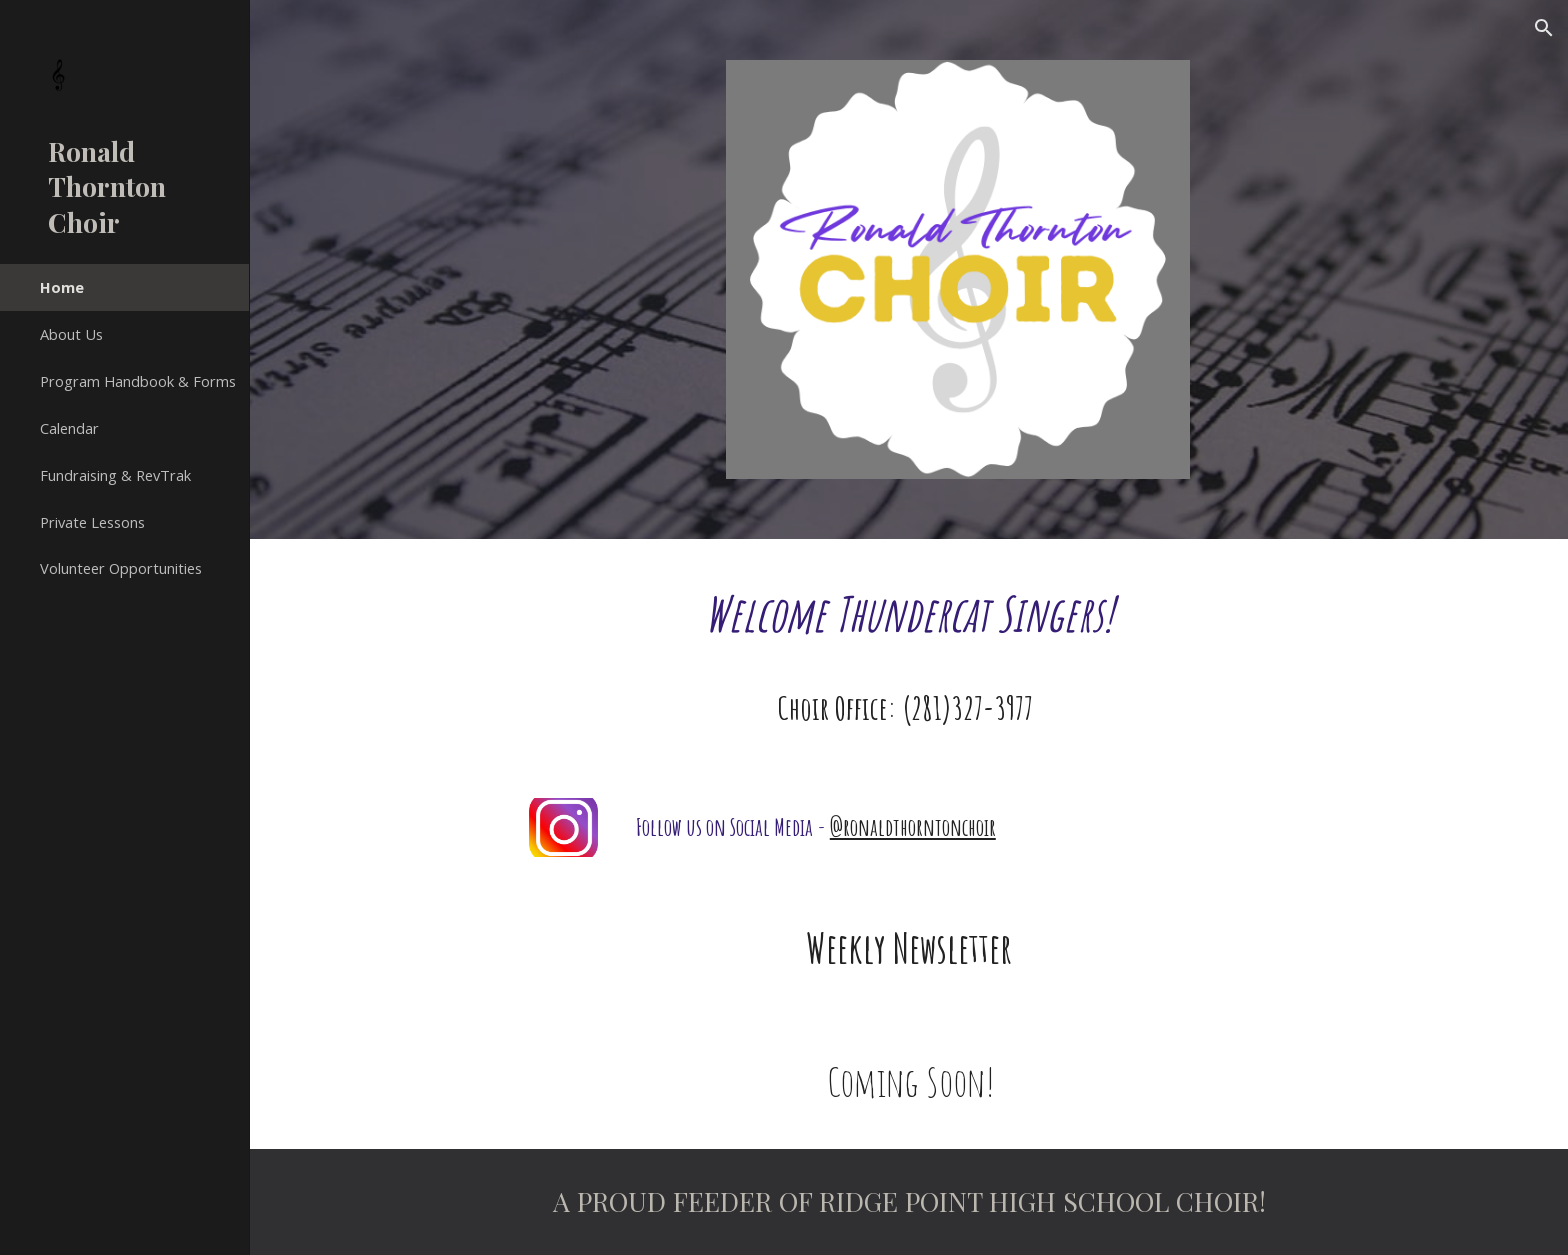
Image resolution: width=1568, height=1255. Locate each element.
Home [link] (62, 287)
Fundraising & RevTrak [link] (115, 475)
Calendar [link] (69, 428)
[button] (1544, 28)
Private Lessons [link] (92, 522)
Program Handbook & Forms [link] (138, 381)
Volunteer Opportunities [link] (121, 568)
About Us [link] (71, 334)
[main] (908, 614)
